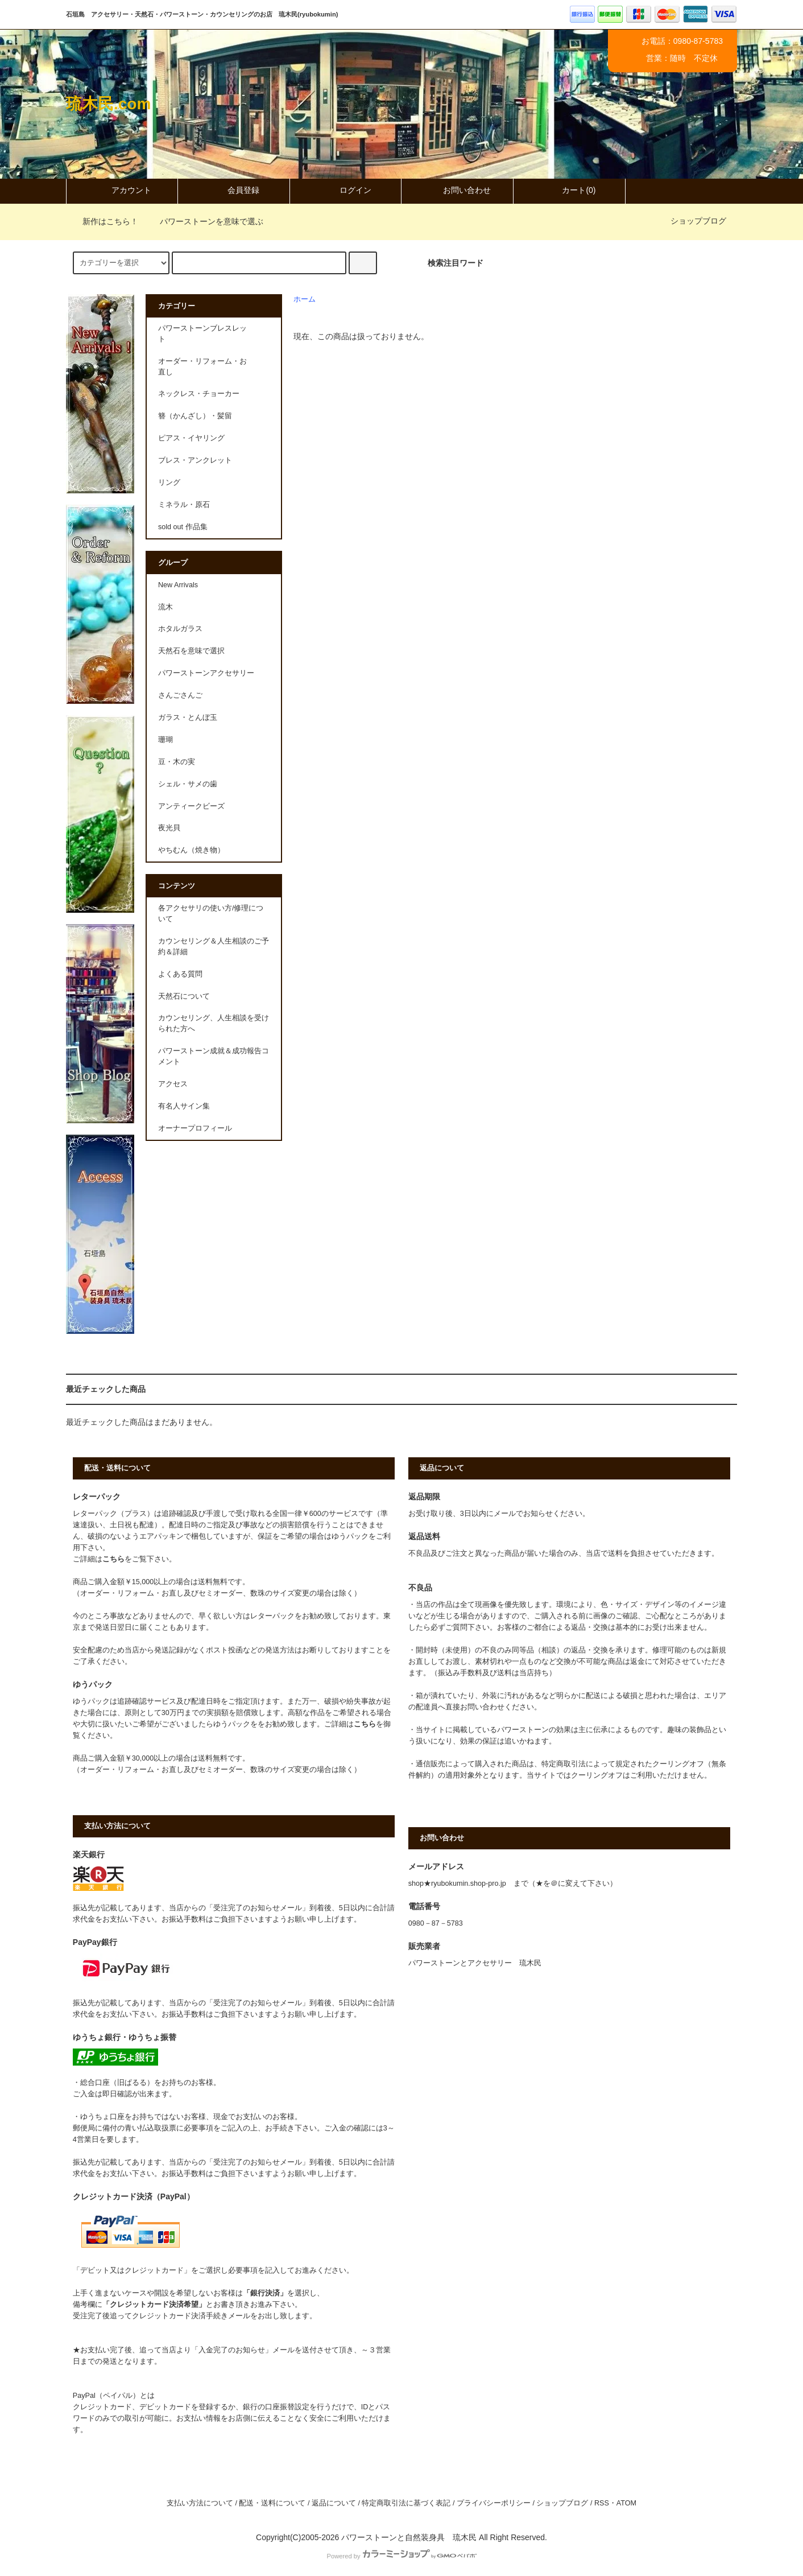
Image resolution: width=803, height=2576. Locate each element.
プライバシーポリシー (494, 2503)
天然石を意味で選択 (191, 651)
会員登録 (233, 190)
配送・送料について (272, 2503)
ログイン (345, 190)
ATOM (626, 2503)
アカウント (121, 190)
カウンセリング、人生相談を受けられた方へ (213, 1023)
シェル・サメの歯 (187, 784)
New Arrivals (178, 585)
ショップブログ (698, 220)
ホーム (304, 299)
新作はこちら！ (103, 221)
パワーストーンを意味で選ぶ (204, 221)
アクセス (173, 1084)
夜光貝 (169, 828)
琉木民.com (108, 104)
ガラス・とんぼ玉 (187, 718)
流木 (165, 607)
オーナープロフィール (195, 1128)
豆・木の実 (176, 762)
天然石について (184, 996)
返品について (334, 2503)
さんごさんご (180, 695)
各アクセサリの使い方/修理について (211, 913)
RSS (601, 2503)
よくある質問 (180, 974)
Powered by (401, 2556)
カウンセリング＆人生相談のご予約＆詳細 (213, 946)
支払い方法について (200, 2503)
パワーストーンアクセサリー (206, 673)
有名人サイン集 (184, 1106)
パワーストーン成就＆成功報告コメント (213, 1056)
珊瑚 (165, 740)
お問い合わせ (457, 190)
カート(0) (569, 190)
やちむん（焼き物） (191, 850)
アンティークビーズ (191, 806)
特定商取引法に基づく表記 (406, 2503)
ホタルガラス (180, 629)
